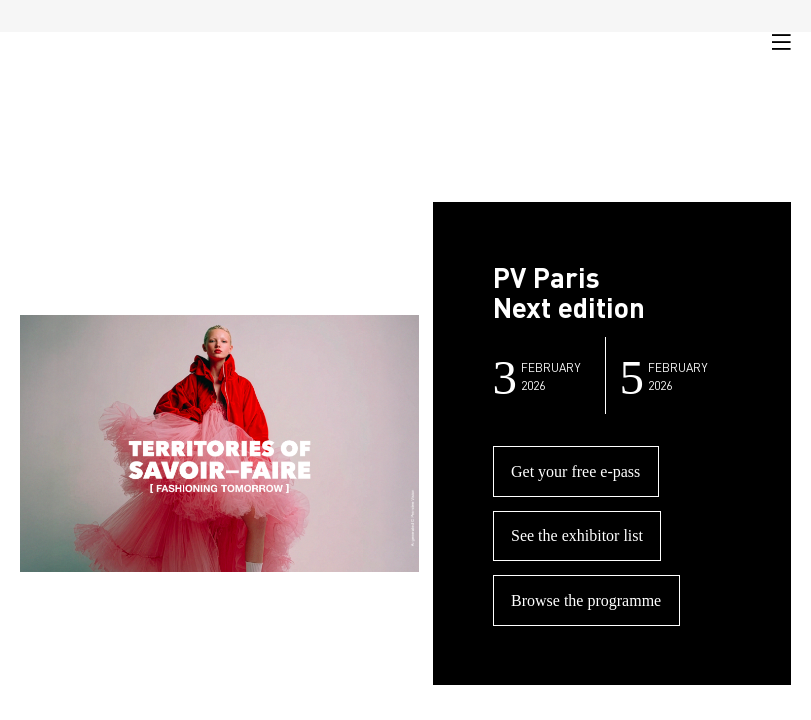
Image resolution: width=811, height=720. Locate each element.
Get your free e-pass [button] (575, 471)
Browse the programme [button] (586, 600)
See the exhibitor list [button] (577, 535)
